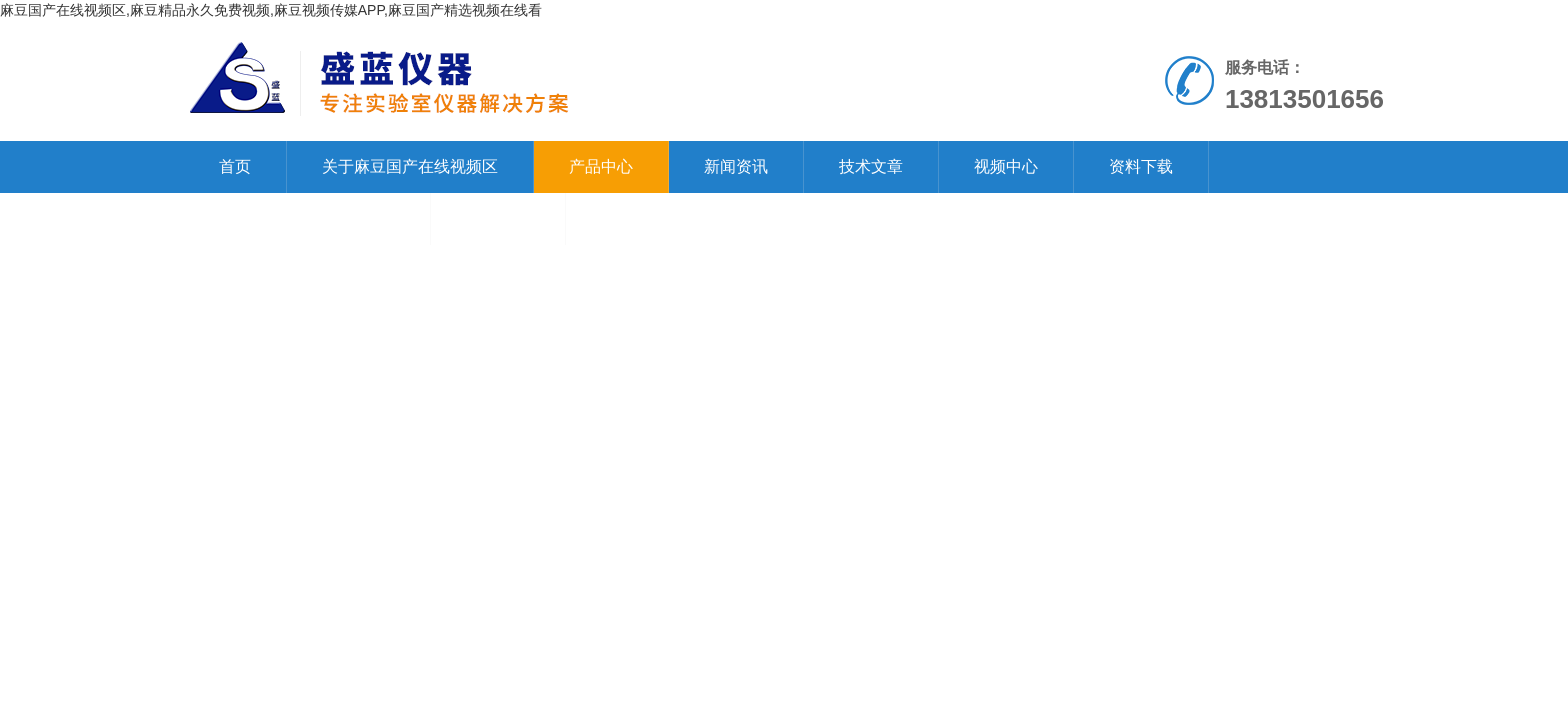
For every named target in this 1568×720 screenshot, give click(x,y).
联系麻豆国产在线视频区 (307, 218)
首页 (235, 166)
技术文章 (871, 166)
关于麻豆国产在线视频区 (410, 166)
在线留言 (498, 218)
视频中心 (1006, 166)
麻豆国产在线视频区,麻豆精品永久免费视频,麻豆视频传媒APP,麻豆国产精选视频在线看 (271, 10)
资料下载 (1141, 166)
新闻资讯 (736, 166)
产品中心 (601, 166)
